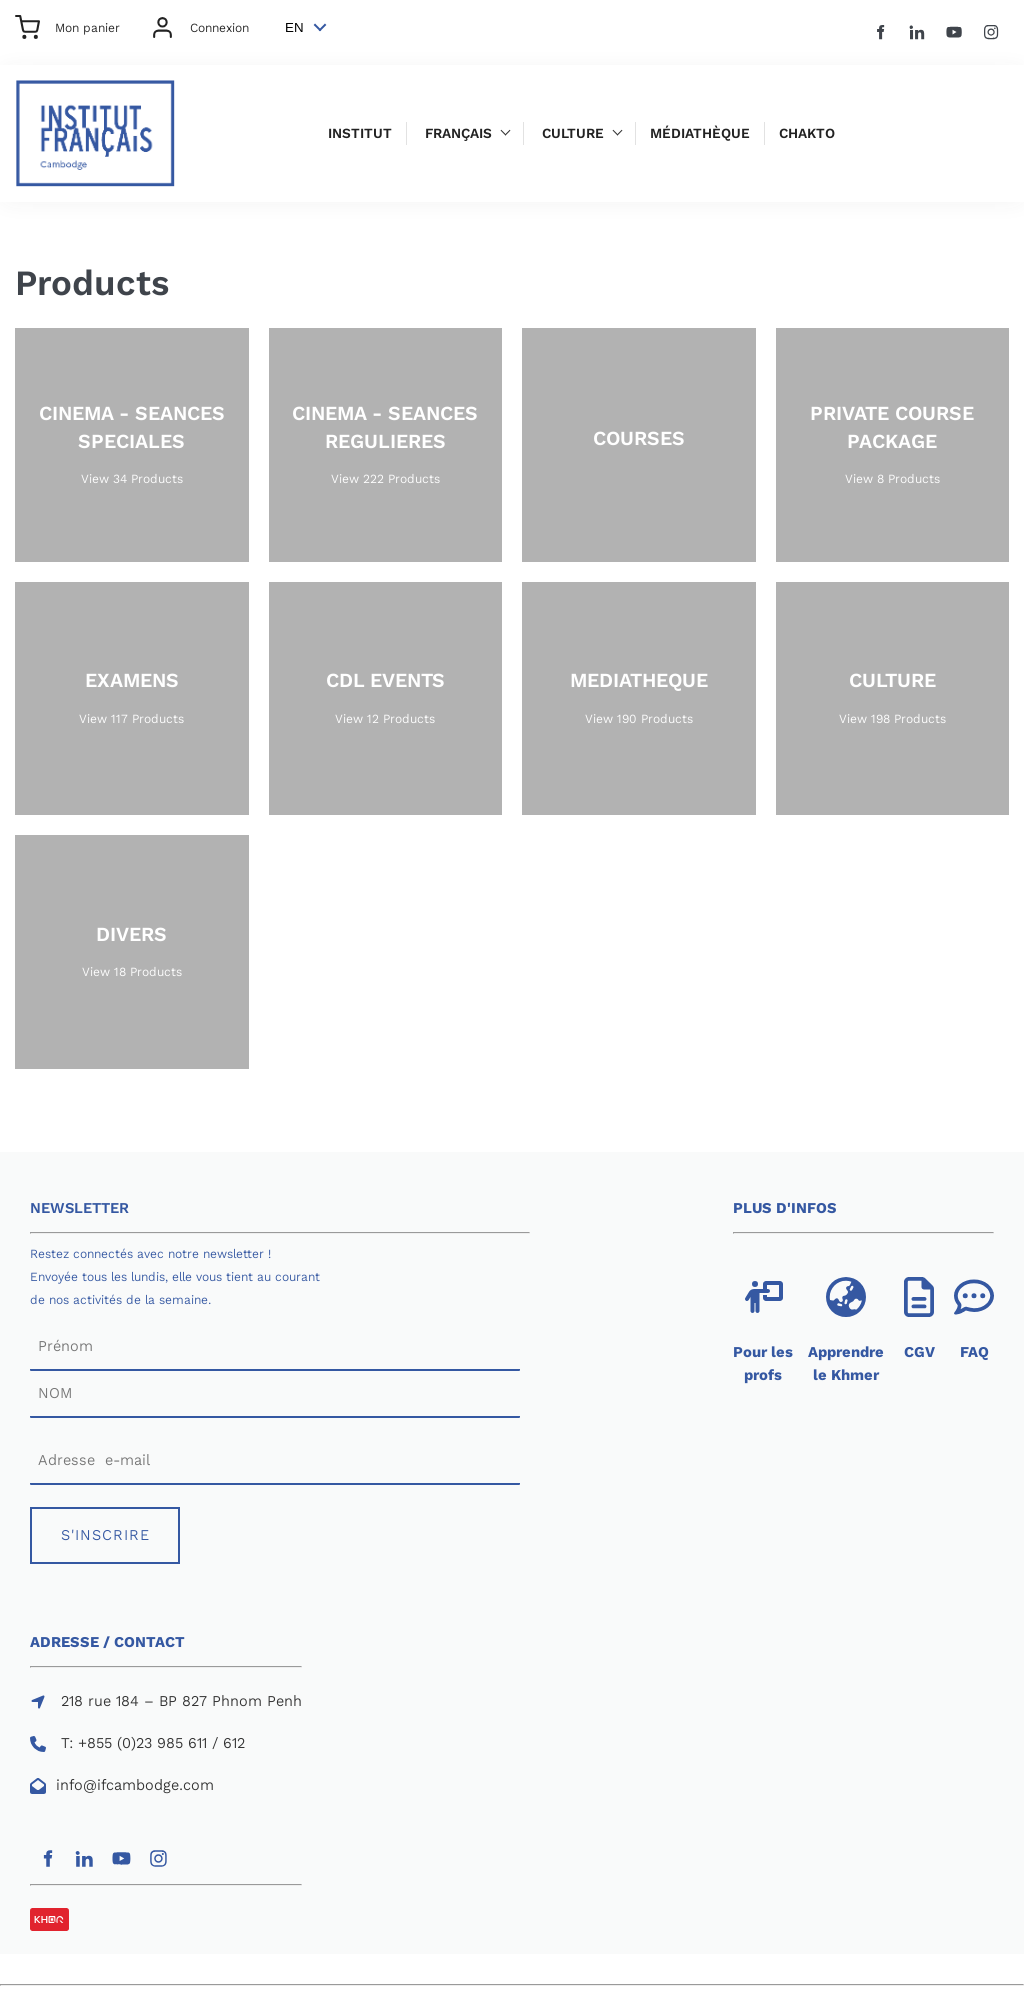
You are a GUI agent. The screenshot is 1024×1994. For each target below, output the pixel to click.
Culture (573, 133)
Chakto (807, 133)
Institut (360, 133)
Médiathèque (700, 133)
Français (458, 133)
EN (294, 27)
